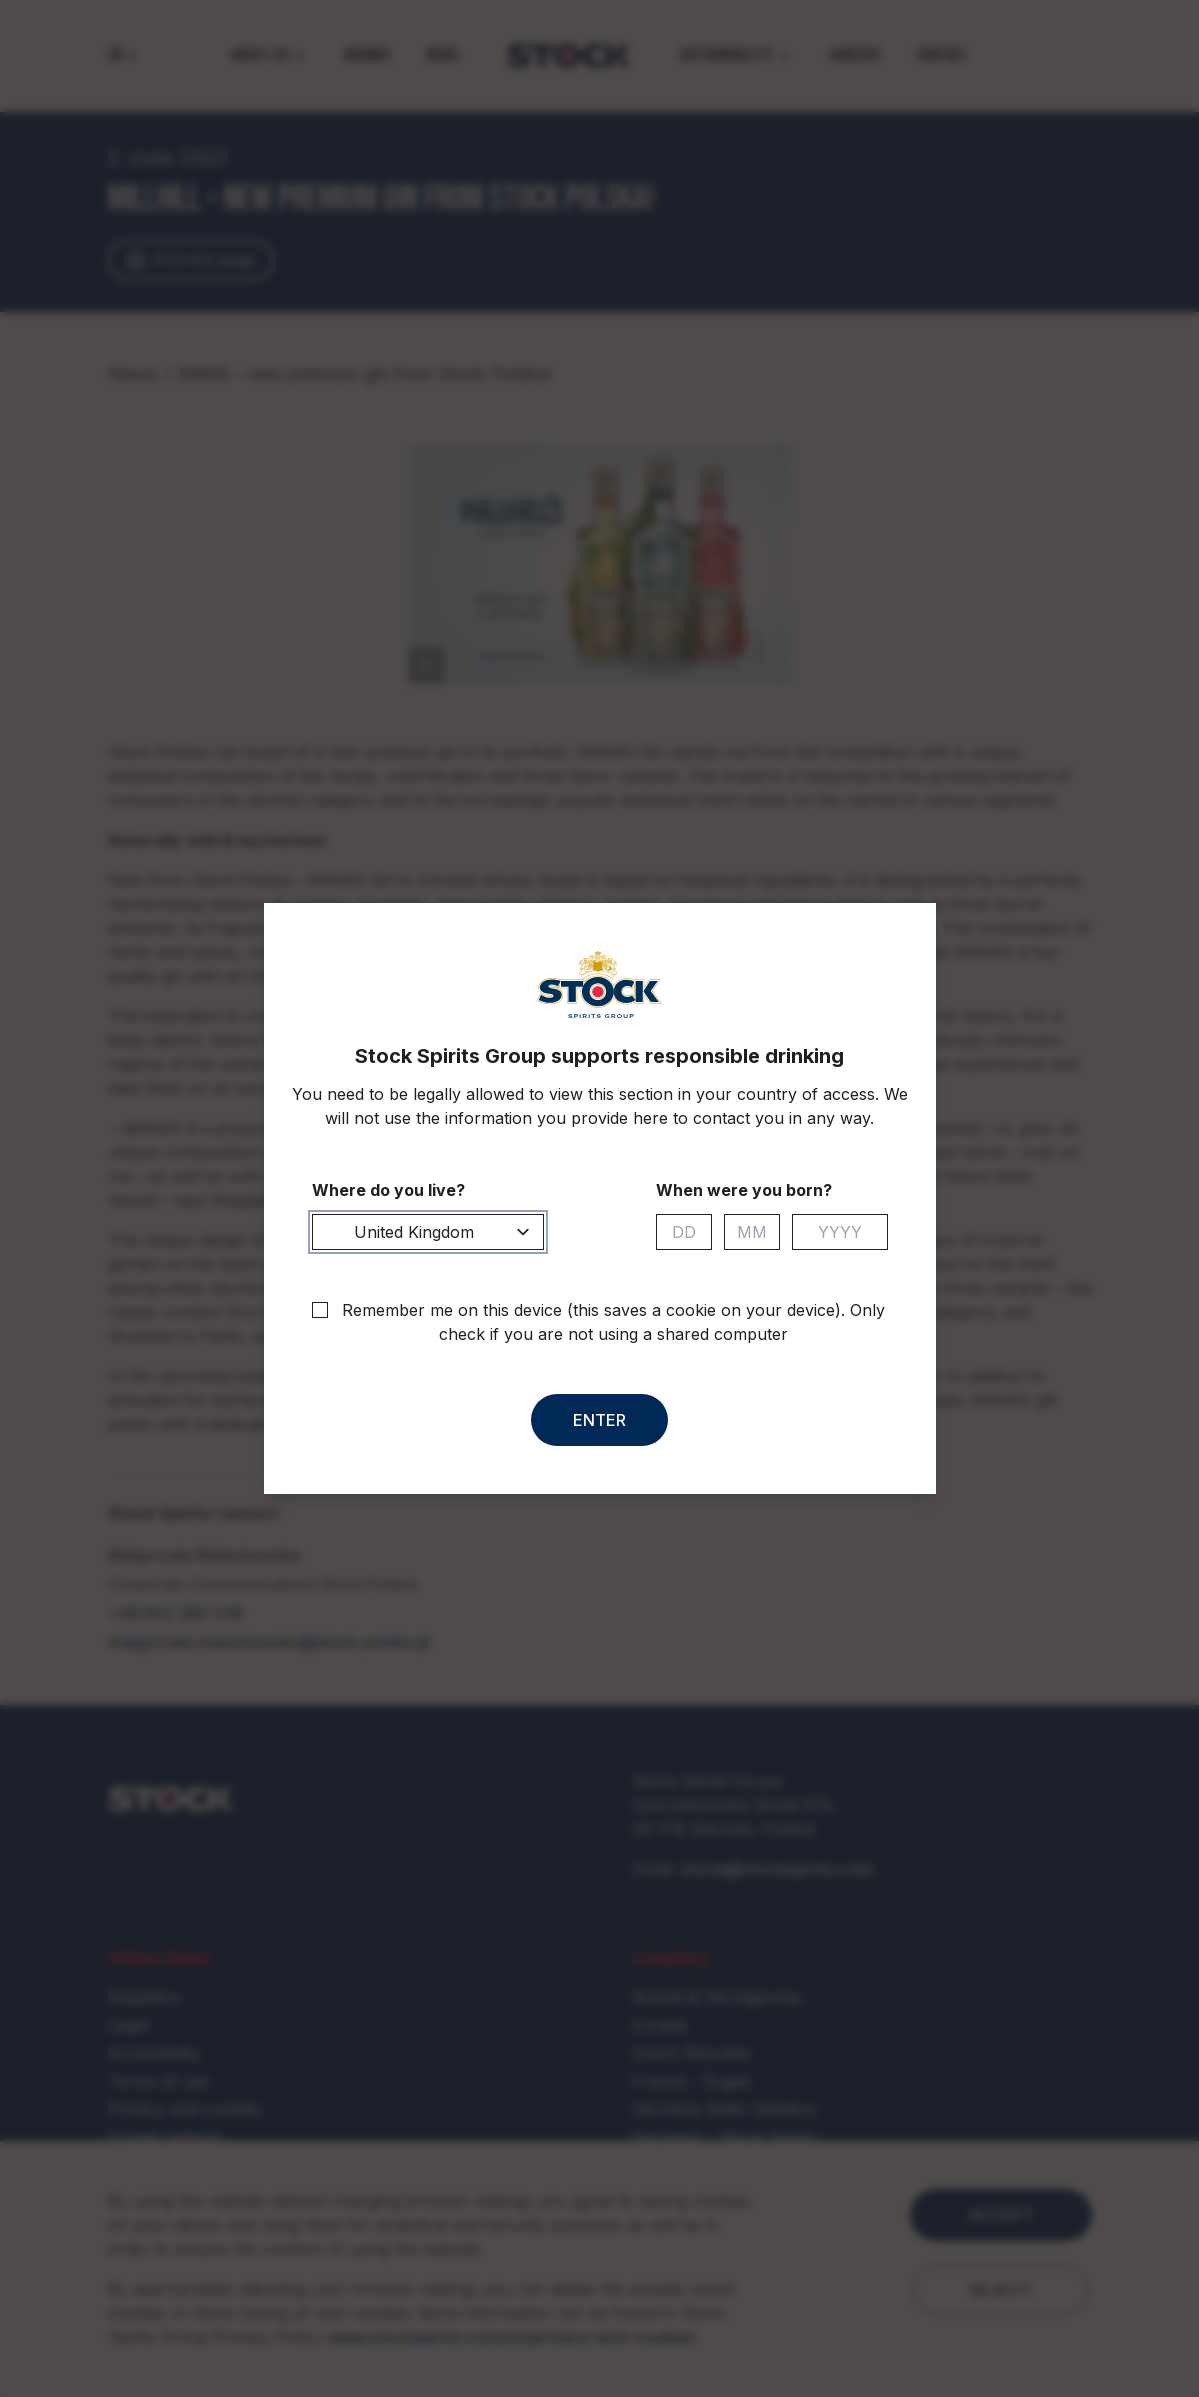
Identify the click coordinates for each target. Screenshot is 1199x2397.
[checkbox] (320, 1310)
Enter (599, 1420)
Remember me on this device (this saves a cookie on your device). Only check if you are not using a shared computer (613, 1322)
